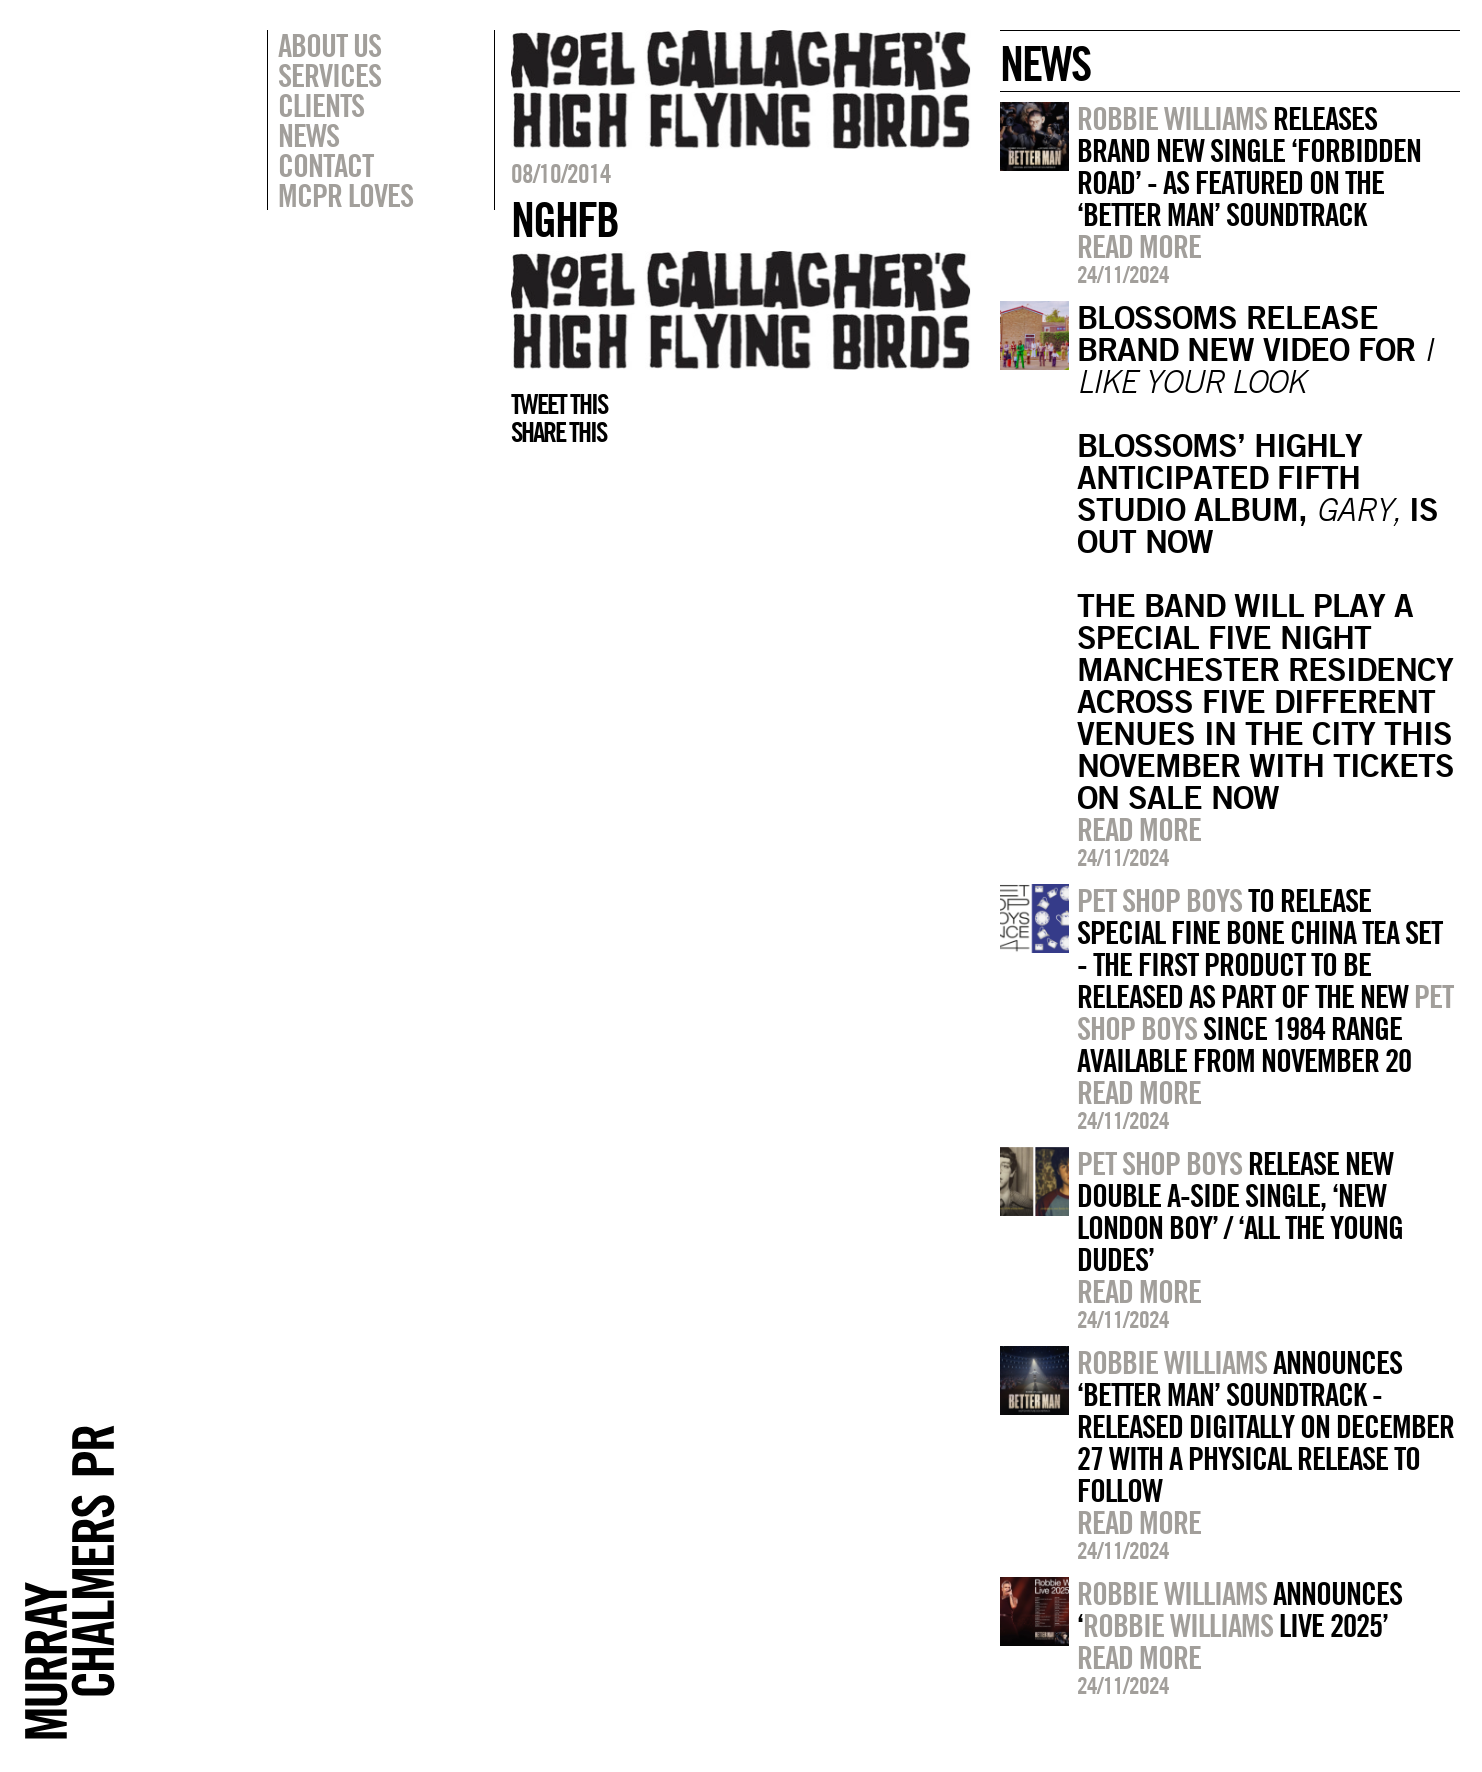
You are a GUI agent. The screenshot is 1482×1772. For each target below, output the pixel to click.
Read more (1139, 246)
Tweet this (559, 404)
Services (329, 75)
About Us (329, 45)
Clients (321, 105)
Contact (325, 165)
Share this (558, 432)
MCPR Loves (345, 195)
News (308, 135)
